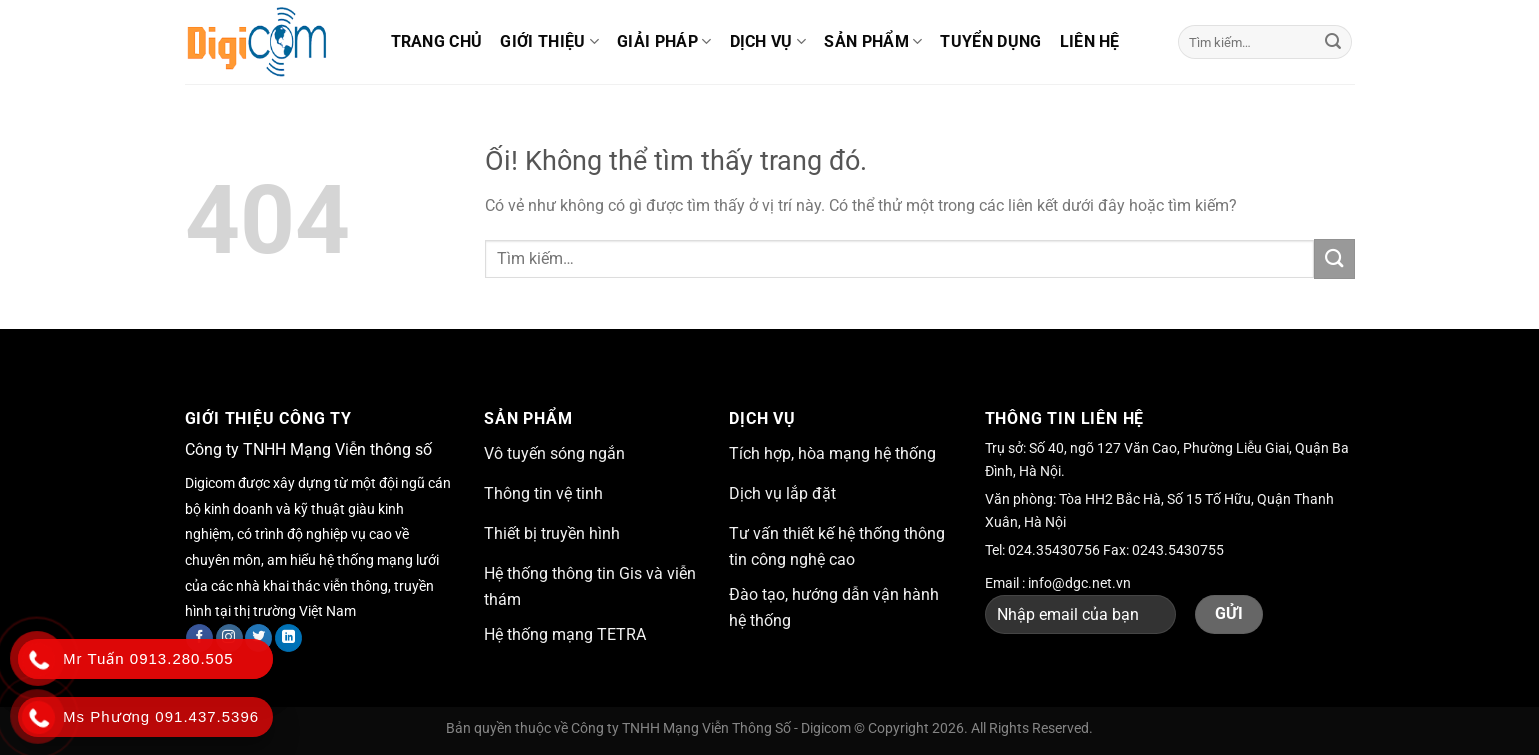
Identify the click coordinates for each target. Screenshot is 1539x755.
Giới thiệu (549, 42)
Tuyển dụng (990, 41)
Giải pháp (664, 42)
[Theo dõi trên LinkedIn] (288, 638)
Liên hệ (1090, 41)
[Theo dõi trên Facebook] (199, 638)
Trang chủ (437, 41)
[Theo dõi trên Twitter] (258, 638)
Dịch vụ (768, 42)
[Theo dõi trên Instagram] (229, 638)
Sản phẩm (873, 42)
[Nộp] (1333, 42)
